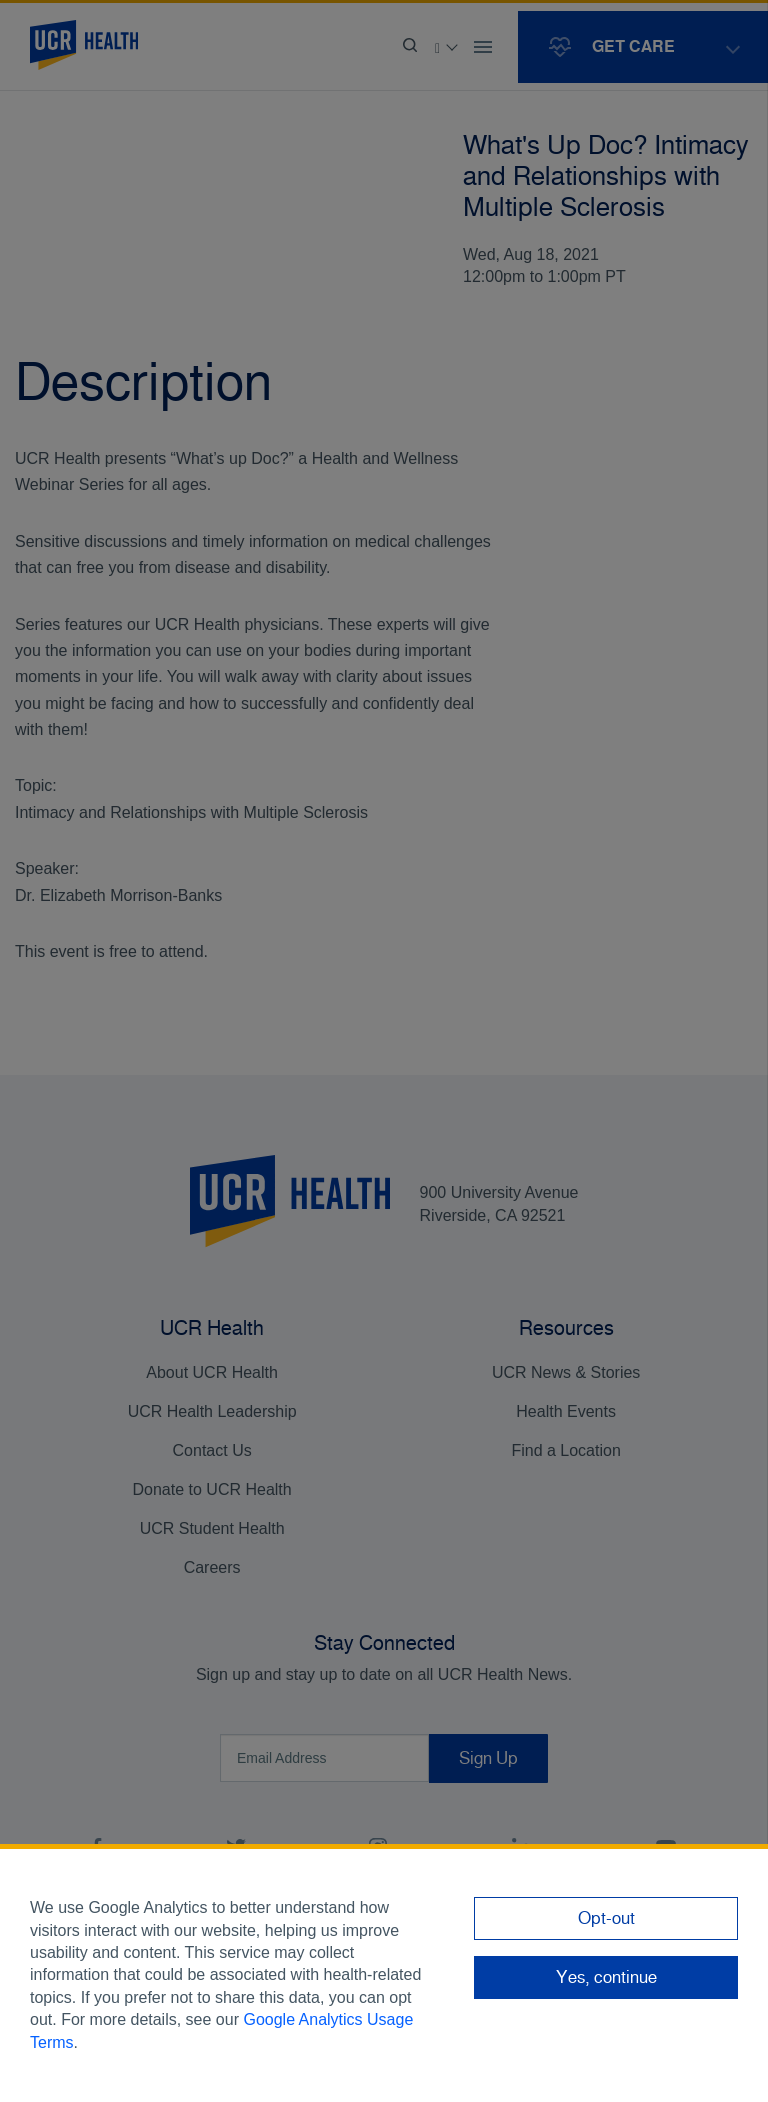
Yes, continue (606, 1977)
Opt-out (606, 1918)
